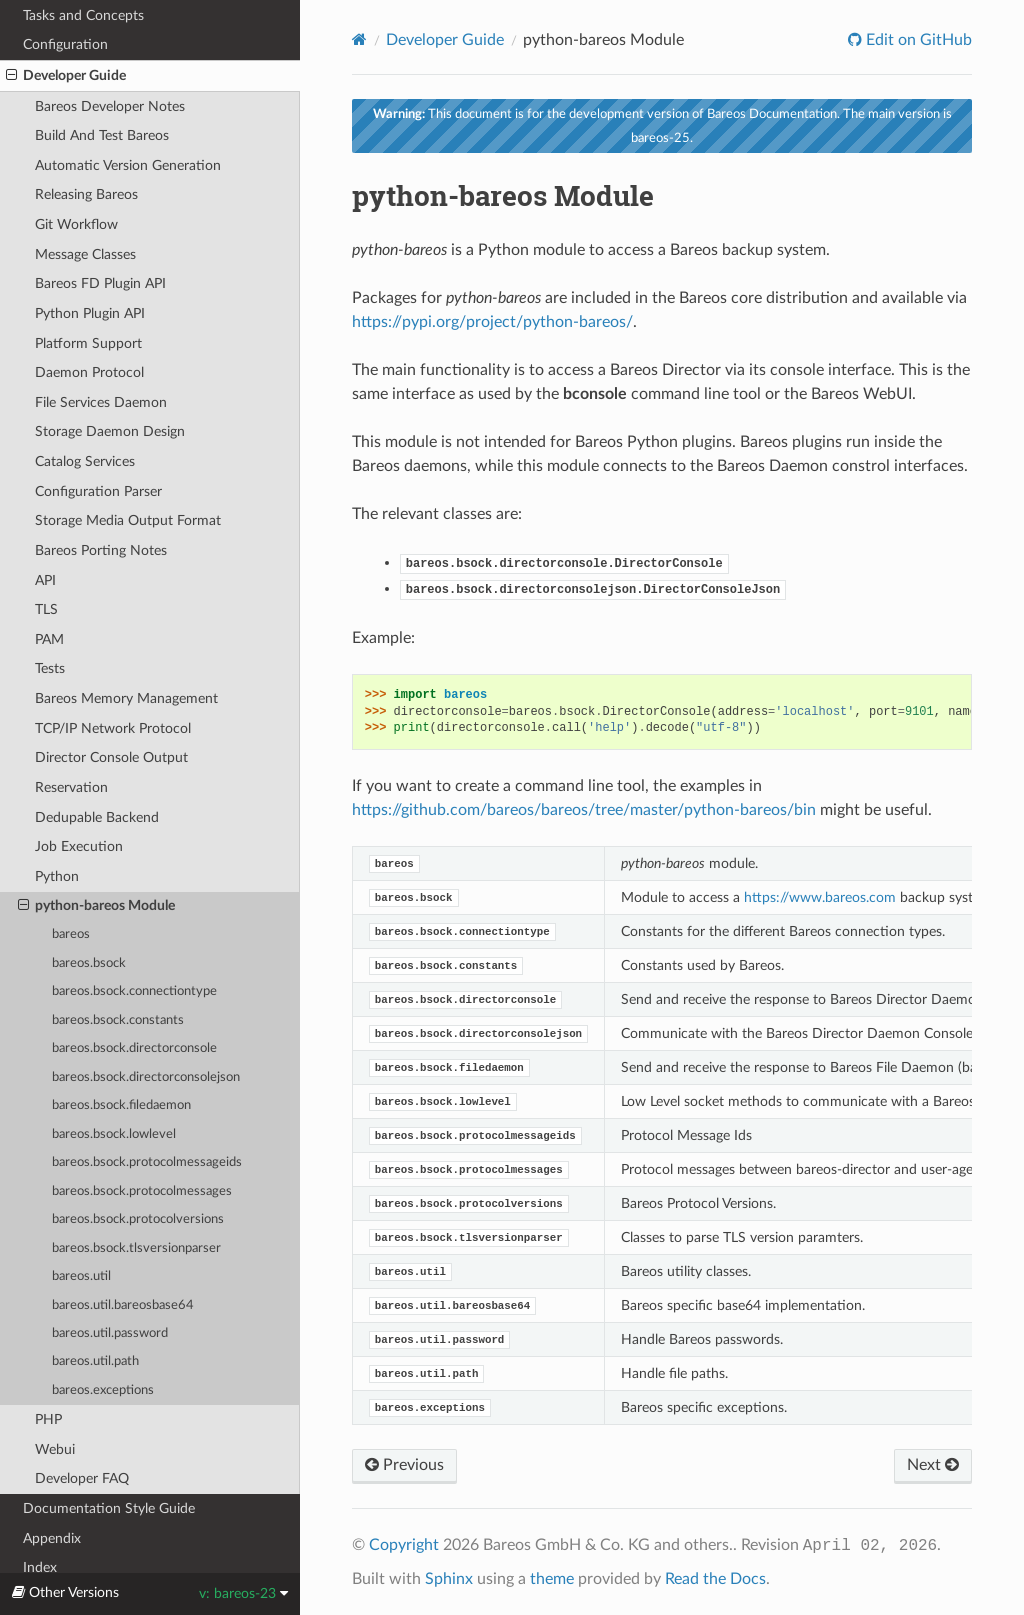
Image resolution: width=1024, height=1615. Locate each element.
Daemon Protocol (89, 372)
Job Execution (79, 846)
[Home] (359, 39)
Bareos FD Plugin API (100, 283)
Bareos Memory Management (126, 698)
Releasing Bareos (86, 194)
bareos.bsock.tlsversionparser (136, 1248)
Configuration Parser (98, 491)
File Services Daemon (101, 402)
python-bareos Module (96, 906)
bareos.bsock (89, 963)
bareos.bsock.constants (118, 1020)
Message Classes (85, 254)
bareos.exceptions (103, 1390)
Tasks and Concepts (83, 15)
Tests (50, 668)
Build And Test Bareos (102, 135)
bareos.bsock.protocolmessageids (147, 1162)
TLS (46, 609)
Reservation (71, 787)
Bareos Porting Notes (101, 550)
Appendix (52, 1538)
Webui (55, 1449)
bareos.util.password (110, 1333)
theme (552, 1579)
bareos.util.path (95, 1361)
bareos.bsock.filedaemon (121, 1105)
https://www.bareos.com (820, 897)
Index (40, 1567)
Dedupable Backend (97, 817)
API (45, 580)
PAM (49, 639)
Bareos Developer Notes (110, 106)
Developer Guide (66, 76)
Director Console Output (111, 757)
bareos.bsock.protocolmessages (142, 1191)
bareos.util (81, 1276)
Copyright (404, 1545)
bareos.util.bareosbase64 (123, 1305)
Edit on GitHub (917, 40)
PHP (48, 1419)
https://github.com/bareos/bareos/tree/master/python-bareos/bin (584, 810)
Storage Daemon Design (110, 431)
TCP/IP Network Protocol (113, 728)
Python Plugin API (90, 313)
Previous (404, 1465)
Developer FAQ (82, 1478)
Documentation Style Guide (109, 1508)
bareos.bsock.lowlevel (114, 1134)
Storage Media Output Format (128, 520)
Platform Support (88, 343)
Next (933, 1465)
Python (57, 876)
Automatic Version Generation (128, 165)
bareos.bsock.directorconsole (134, 1048)
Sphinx (449, 1579)
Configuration (65, 44)
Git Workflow (76, 224)
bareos (71, 934)
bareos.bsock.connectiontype (134, 991)
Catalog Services (85, 461)
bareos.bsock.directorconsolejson (146, 1077)
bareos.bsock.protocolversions (138, 1219)
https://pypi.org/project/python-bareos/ (492, 322)
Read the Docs (715, 1579)
